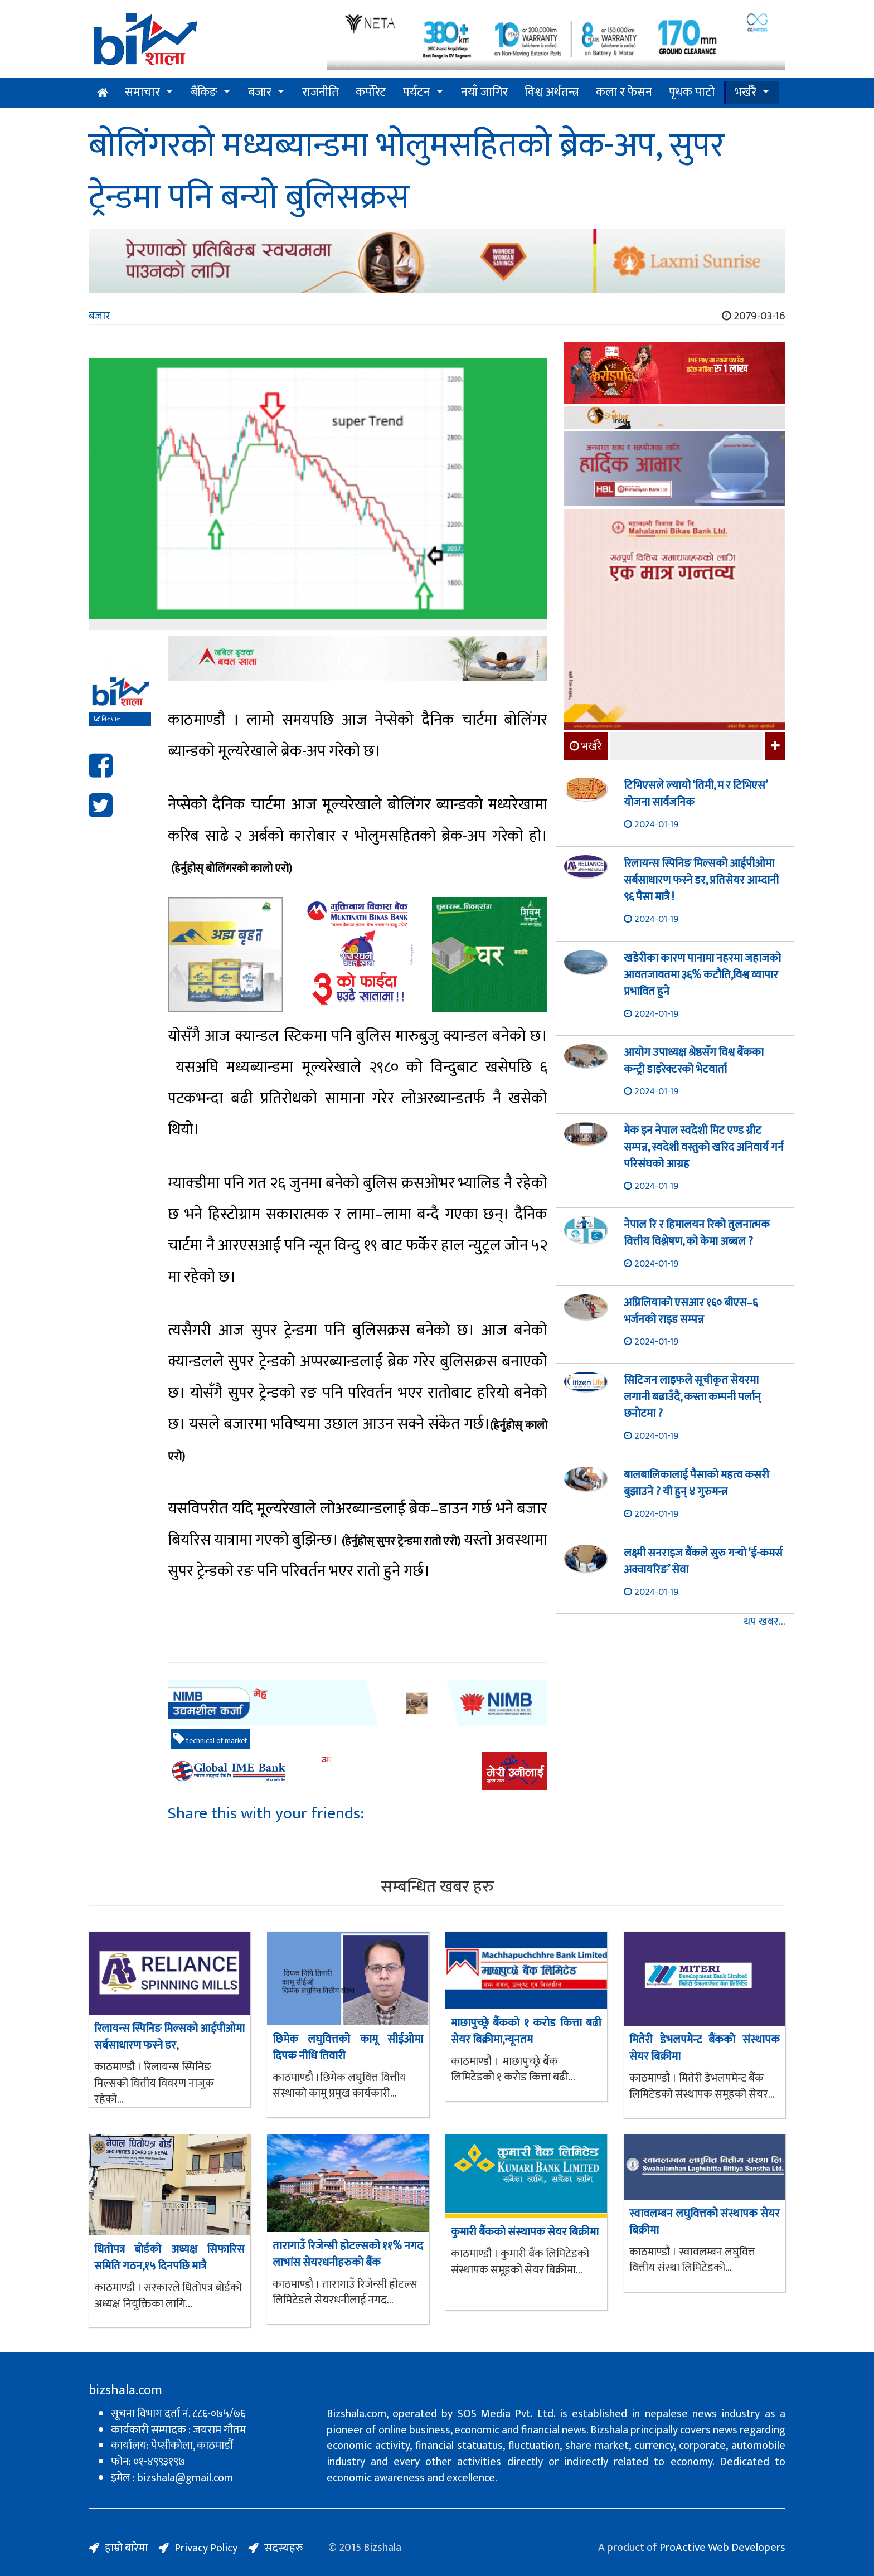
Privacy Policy (205, 2548)
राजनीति (320, 92)
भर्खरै (745, 92)
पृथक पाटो (692, 92)
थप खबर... (764, 1622)
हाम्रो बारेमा (126, 2548)
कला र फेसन (624, 92)
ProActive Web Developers (722, 2547)
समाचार (142, 92)
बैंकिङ (204, 92)
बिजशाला (108, 719)
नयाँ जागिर (484, 92)
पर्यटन (416, 92)
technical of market (210, 1740)
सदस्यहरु (283, 2548)
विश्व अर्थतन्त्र (552, 92)
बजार (259, 92)
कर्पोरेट (371, 92)
